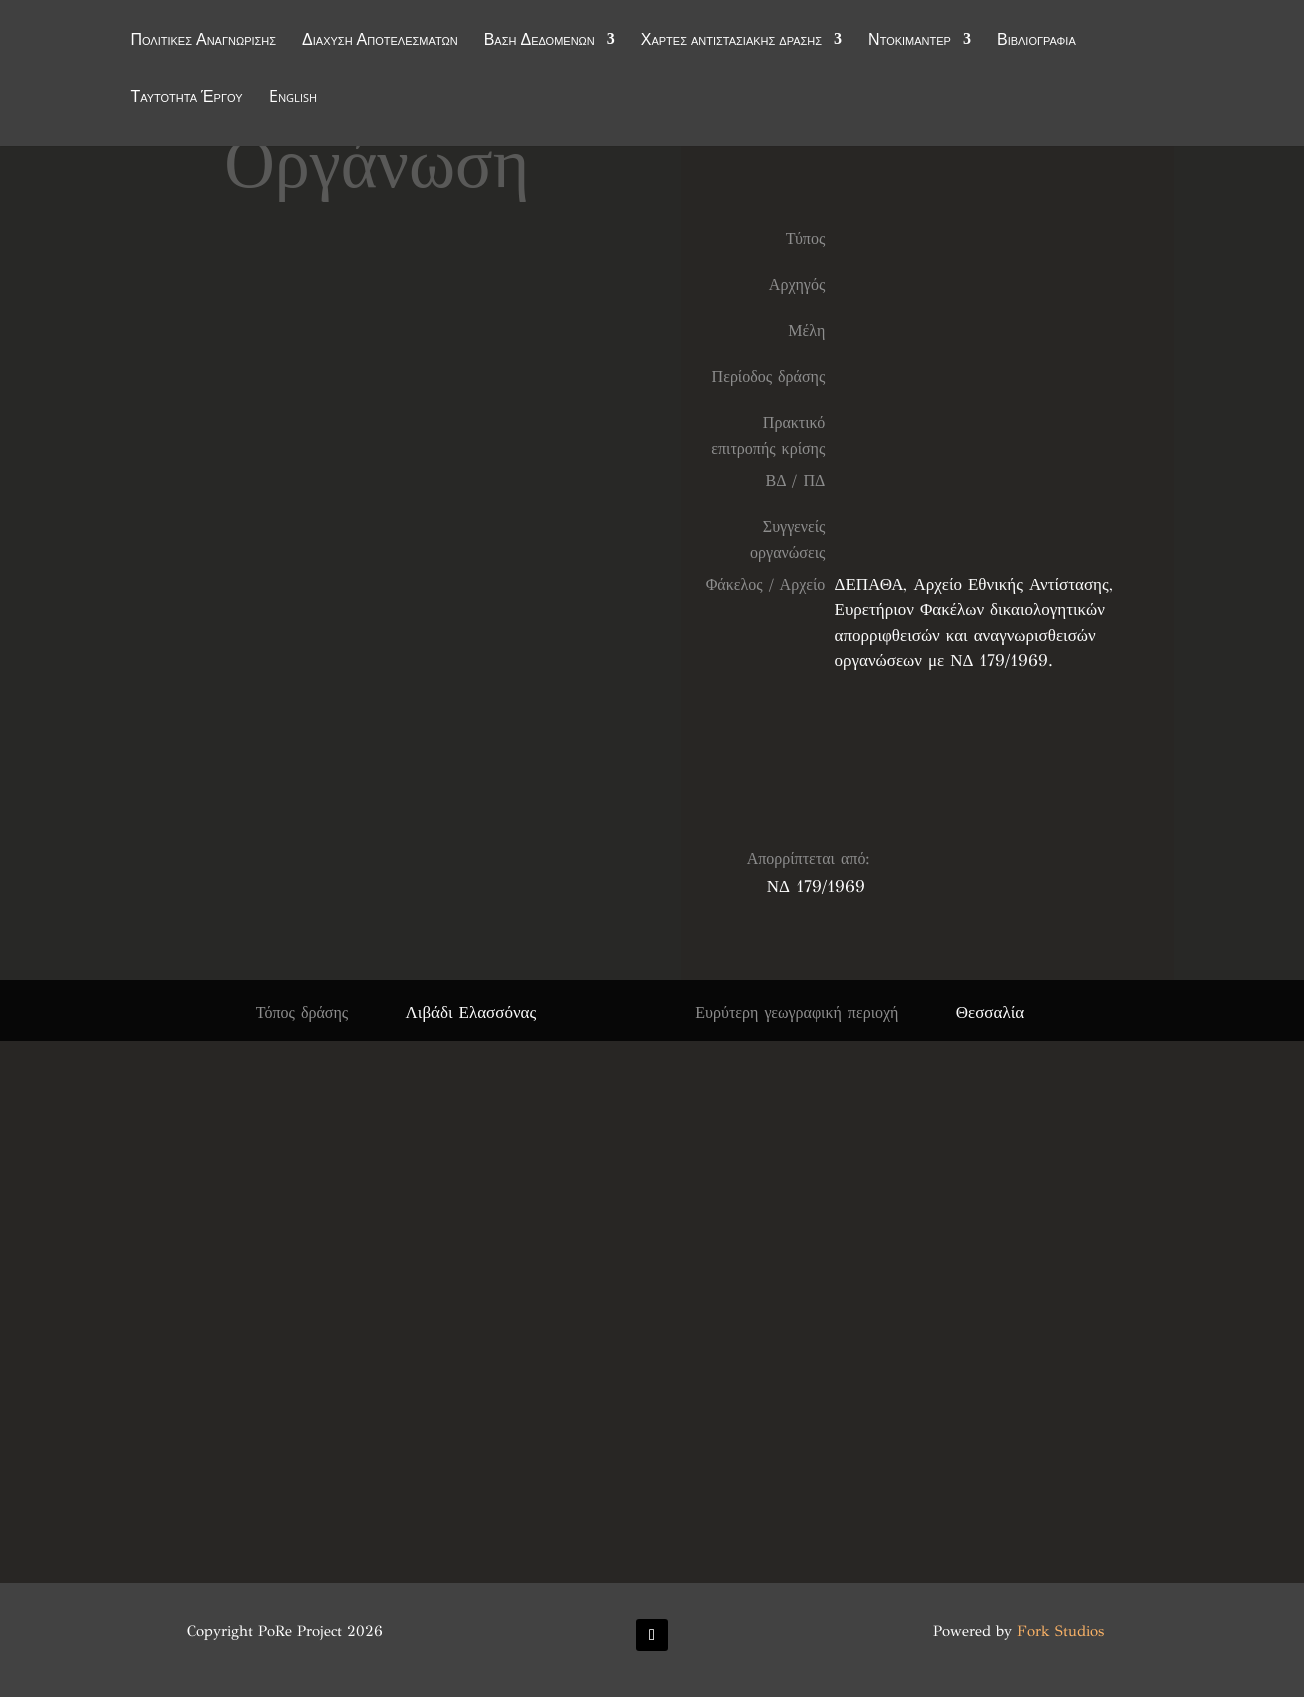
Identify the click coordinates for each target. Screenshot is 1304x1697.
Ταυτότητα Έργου (186, 99)
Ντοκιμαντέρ (909, 42)
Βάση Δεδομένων (539, 42)
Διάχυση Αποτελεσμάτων (380, 42)
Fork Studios (1060, 1631)
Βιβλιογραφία (1036, 42)
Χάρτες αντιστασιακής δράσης (731, 42)
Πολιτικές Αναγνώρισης (203, 42)
